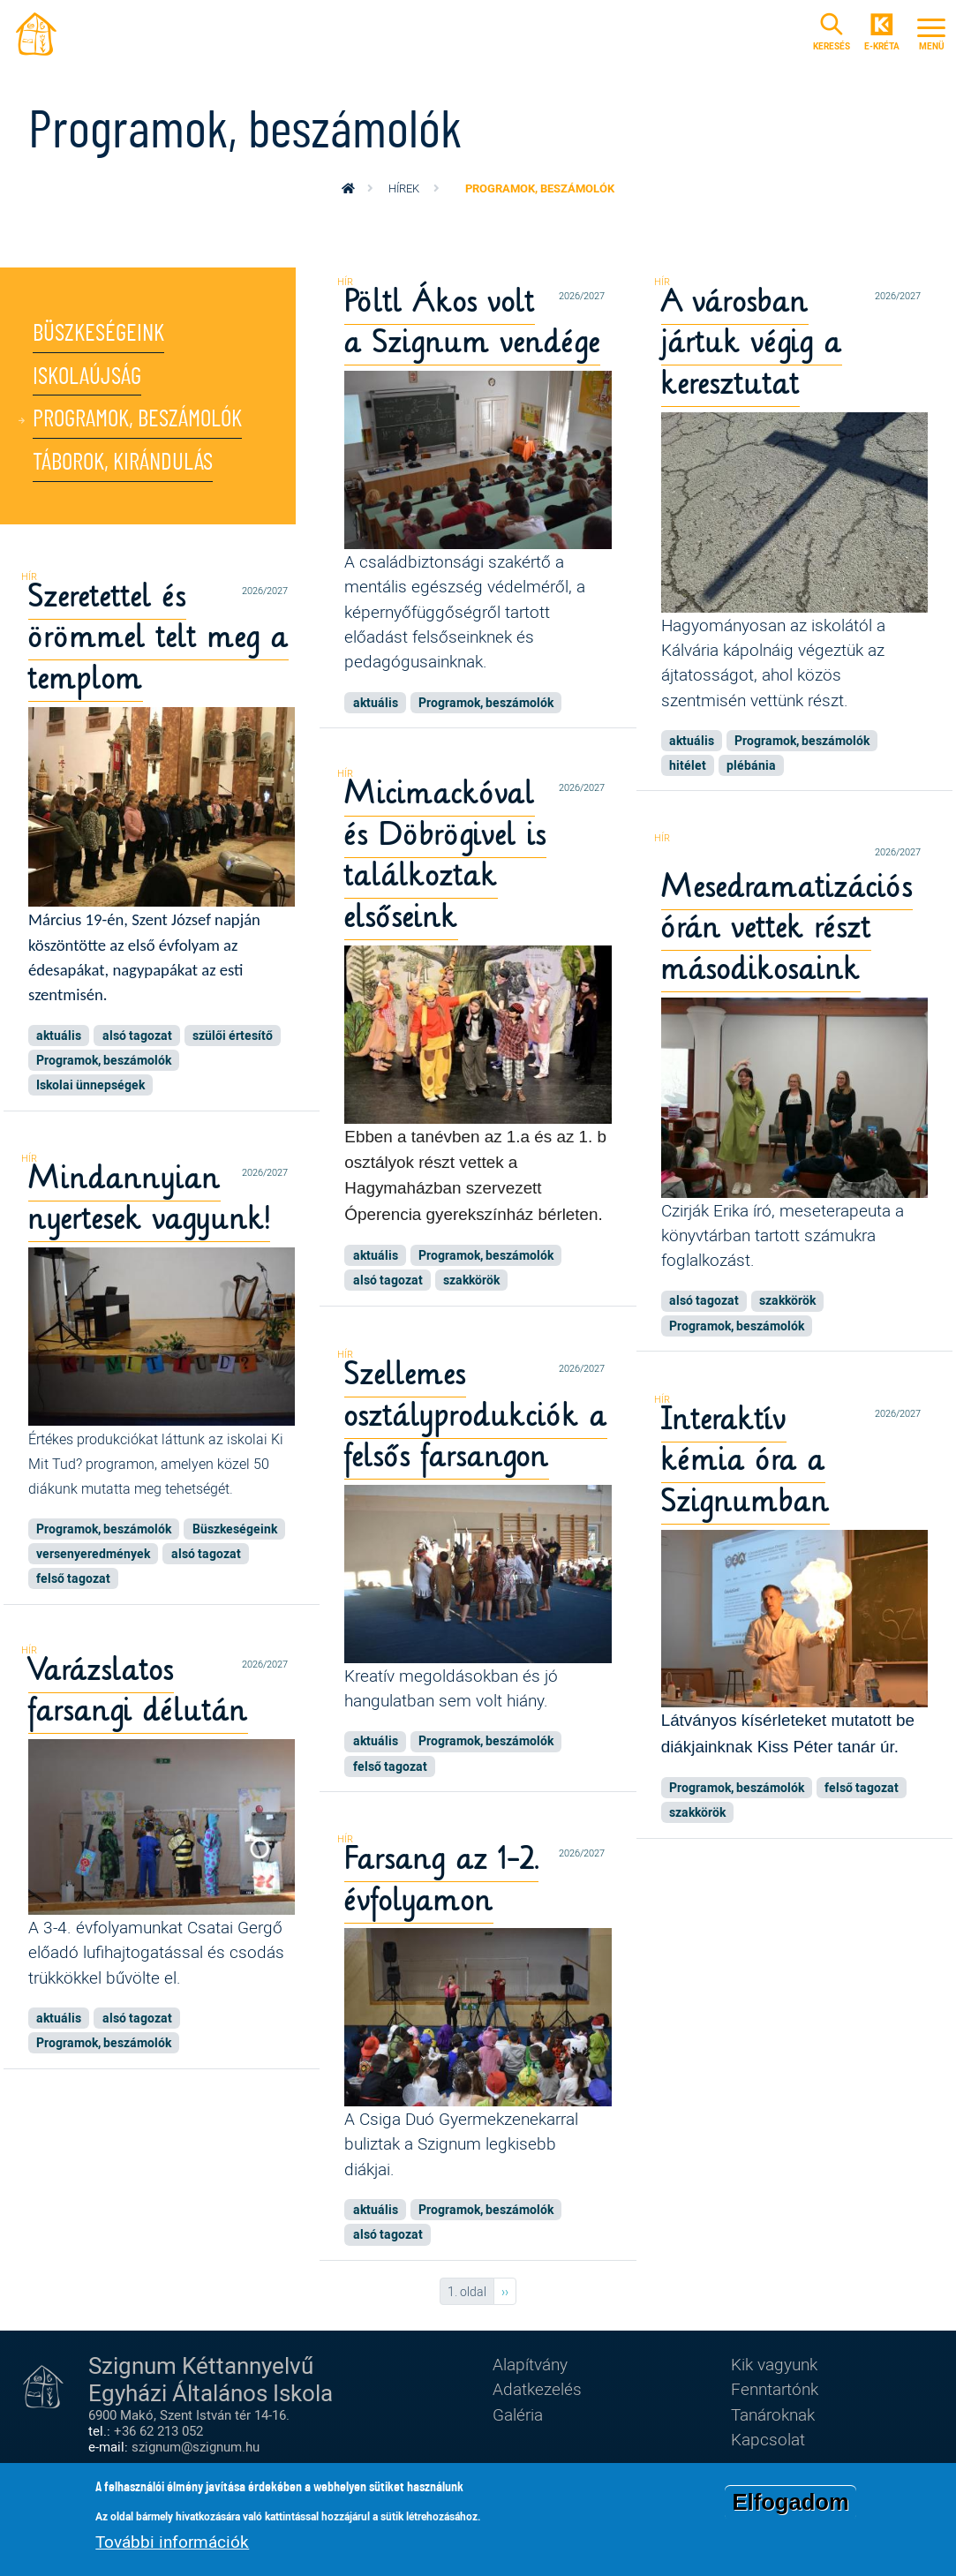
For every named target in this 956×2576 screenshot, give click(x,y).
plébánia (751, 769)
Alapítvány (530, 2364)
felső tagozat (73, 1580)
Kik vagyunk (774, 2364)
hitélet (687, 769)
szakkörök (471, 1285)
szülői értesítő (232, 1039)
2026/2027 (582, 295)
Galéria (518, 2414)
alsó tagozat (137, 1039)
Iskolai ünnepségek (90, 1089)
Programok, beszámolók (142, 426)
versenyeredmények (93, 1556)
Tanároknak (773, 2414)
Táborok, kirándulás (127, 471)
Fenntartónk (774, 2388)
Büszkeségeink (101, 335)
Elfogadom (790, 2502)
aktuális (375, 705)
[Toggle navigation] (931, 33)
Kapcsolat (768, 2439)
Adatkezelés (537, 2388)
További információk (172, 2541)
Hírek (403, 188)
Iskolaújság (89, 380)
